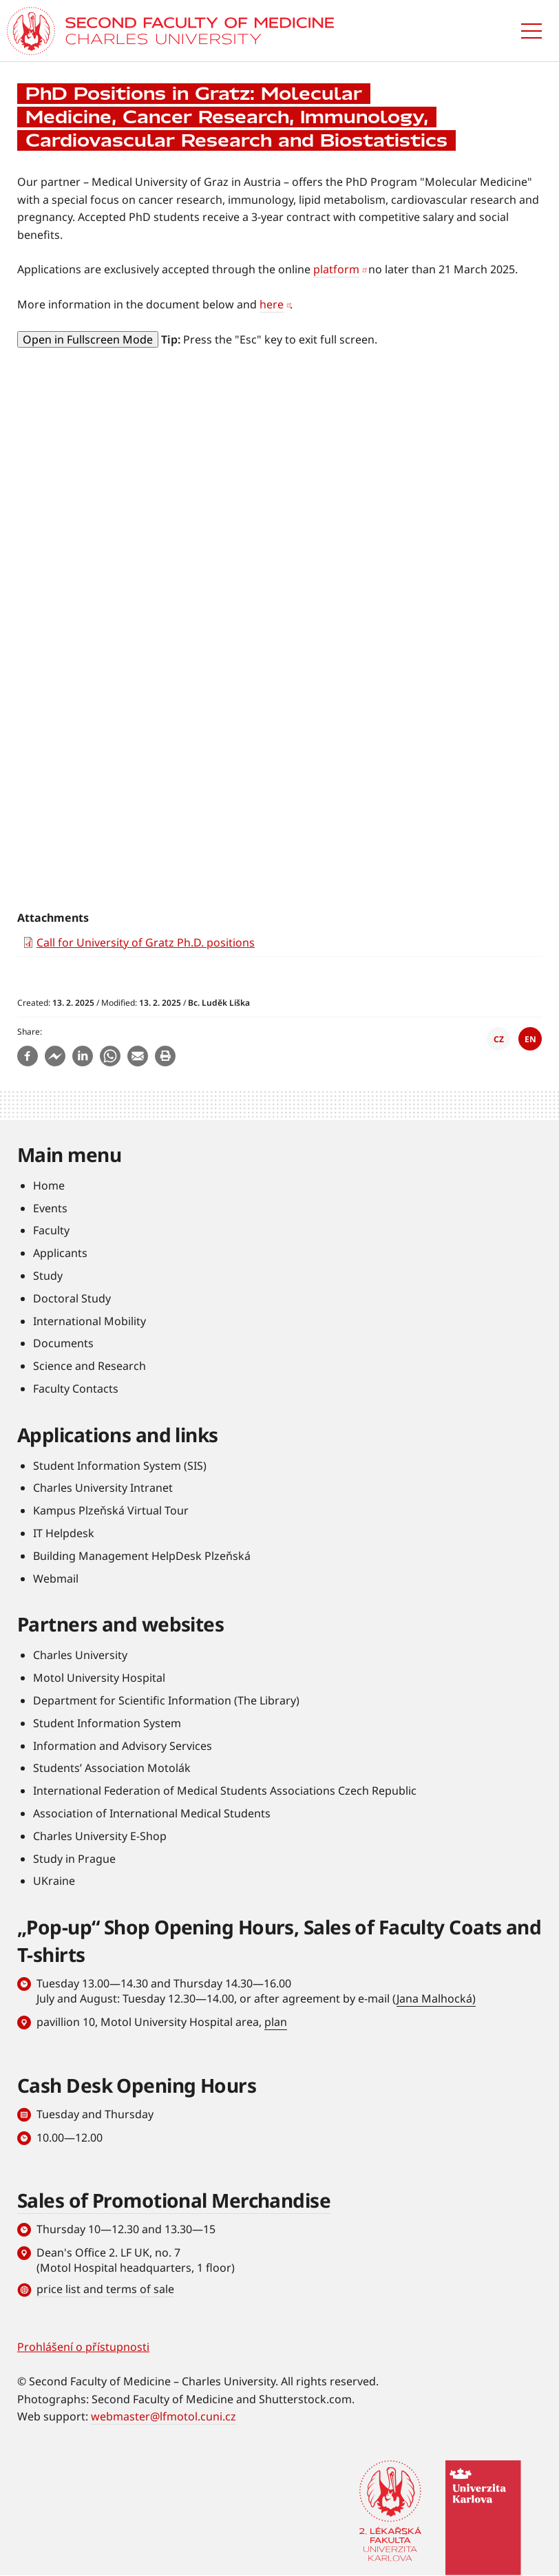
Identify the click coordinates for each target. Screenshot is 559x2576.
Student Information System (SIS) (120, 1465)
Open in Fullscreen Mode (88, 339)
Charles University (80, 1654)
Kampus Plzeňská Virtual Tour (111, 1510)
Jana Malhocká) (436, 1998)
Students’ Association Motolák (112, 1767)
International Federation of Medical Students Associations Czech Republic (224, 1790)
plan (275, 2021)
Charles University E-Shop (100, 1836)
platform (336, 269)
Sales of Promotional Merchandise (173, 2200)
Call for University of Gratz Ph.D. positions (145, 942)
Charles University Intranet (103, 1487)
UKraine (54, 1880)
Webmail (55, 1578)
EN (530, 1039)
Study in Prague (74, 1858)
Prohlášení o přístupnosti (83, 2346)
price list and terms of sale (105, 2289)
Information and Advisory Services (122, 1745)
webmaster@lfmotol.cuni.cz (163, 2416)
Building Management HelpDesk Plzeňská (142, 1555)
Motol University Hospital (99, 1677)
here (272, 304)
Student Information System (107, 1723)
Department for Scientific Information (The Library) (166, 1700)
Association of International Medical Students (152, 1813)
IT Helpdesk (63, 1533)
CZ (499, 1039)
